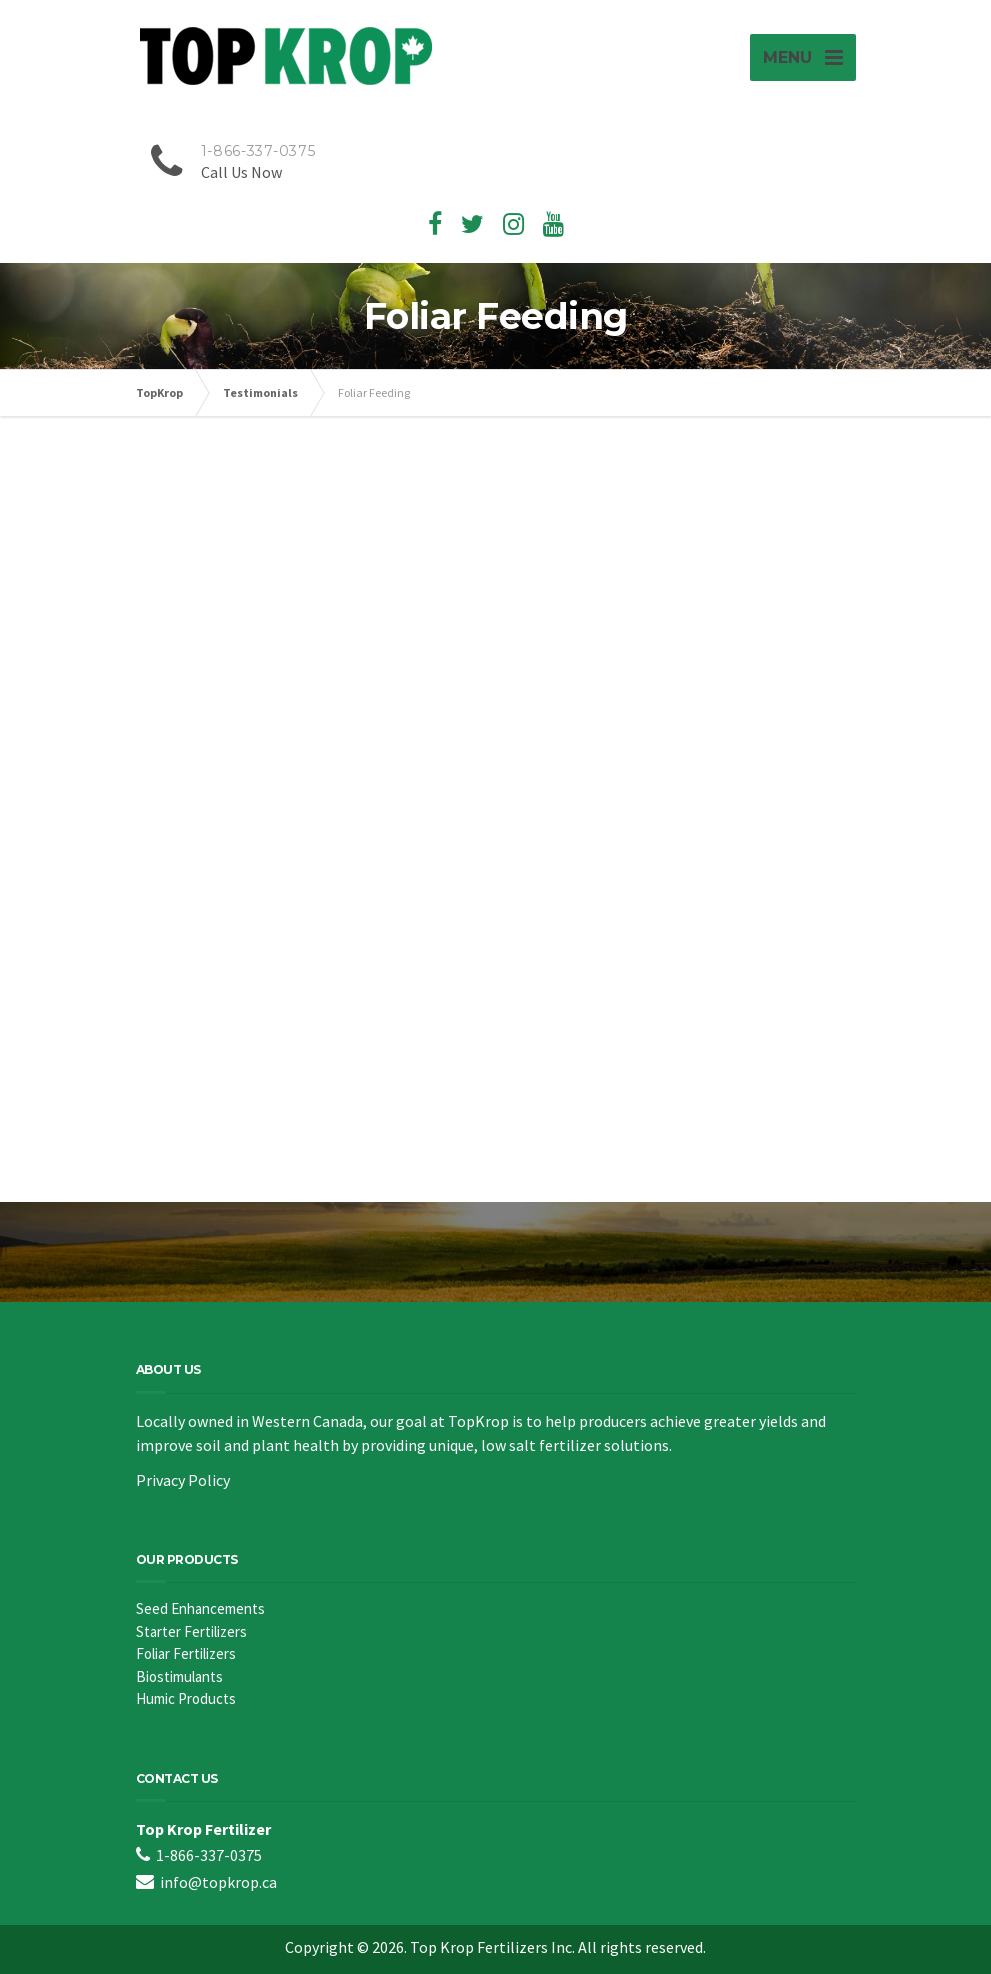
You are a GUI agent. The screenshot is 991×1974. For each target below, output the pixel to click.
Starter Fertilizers (191, 1631)
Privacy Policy (183, 1480)
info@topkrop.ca (218, 1882)
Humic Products (186, 1698)
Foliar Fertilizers (186, 1653)
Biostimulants (179, 1676)
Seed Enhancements (200, 1608)
